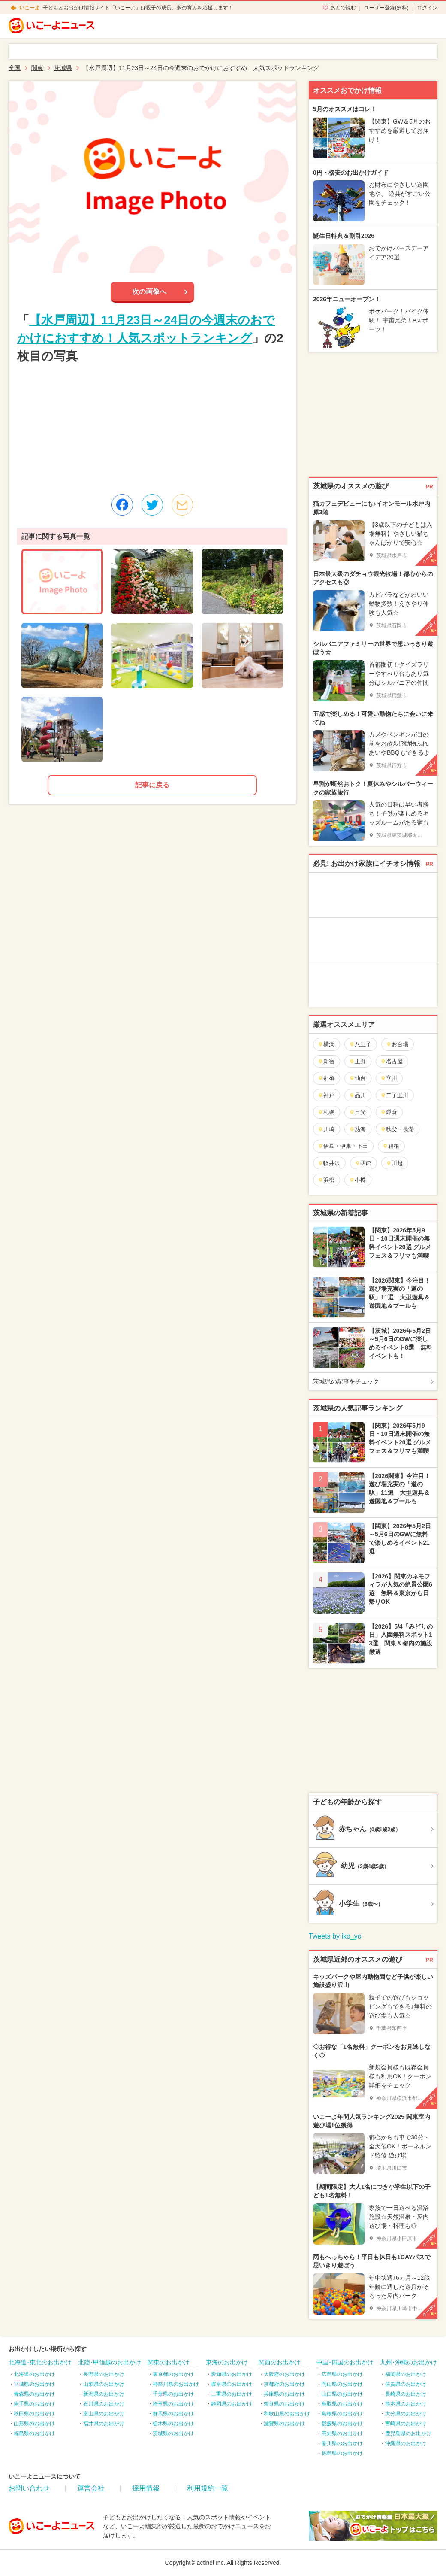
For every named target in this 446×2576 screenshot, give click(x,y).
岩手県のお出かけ (34, 2404)
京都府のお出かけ (284, 2384)
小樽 (357, 1180)
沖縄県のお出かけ (405, 2443)
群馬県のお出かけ (173, 2414)
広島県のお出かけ (342, 2374)
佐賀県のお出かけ (405, 2384)
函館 (363, 1163)
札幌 (326, 1112)
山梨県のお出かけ (103, 2384)
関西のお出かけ (280, 2362)
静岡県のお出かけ (231, 2404)
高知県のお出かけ (342, 2433)
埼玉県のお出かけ (173, 2404)
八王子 (360, 1044)
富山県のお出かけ (103, 2414)
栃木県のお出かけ (173, 2424)
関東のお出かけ (169, 2362)
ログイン (427, 8)
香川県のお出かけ (342, 2443)
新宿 (326, 1061)
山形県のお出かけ (34, 2424)
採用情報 (146, 2488)
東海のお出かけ (227, 2362)
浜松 (326, 1180)
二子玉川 (394, 1095)
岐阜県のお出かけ (231, 2384)
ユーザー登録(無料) (386, 8)
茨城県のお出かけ (173, 2433)
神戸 (326, 1095)
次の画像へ (149, 291)
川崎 (326, 1129)
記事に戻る (152, 785)
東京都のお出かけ (173, 2374)
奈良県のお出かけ (284, 2404)
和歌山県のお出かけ (287, 2414)
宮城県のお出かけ (34, 2384)
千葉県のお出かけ (173, 2394)
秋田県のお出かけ (34, 2414)
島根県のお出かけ (342, 2414)
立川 (388, 1078)
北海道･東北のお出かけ (40, 2362)
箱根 (391, 1146)
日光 (357, 1112)
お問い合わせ (29, 2488)
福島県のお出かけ (34, 2433)
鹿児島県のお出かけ (408, 2433)
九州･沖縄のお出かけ (408, 2362)
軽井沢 (329, 1163)
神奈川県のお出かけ (176, 2384)
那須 (326, 1078)
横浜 (326, 1044)
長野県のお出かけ (103, 2374)
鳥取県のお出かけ (342, 2404)
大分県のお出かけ (405, 2414)
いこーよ (29, 8)
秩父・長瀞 (397, 1129)
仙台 (357, 1078)
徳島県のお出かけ (342, 2453)
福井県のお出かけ (103, 2424)
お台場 (397, 1044)
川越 (394, 1163)
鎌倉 (388, 1112)
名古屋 (391, 1061)
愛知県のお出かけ (231, 2374)
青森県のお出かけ (34, 2394)
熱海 (357, 1129)
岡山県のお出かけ (342, 2384)
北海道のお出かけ (34, 2374)
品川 (357, 1095)
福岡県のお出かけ (405, 2374)
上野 (357, 1061)
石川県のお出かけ (103, 2404)
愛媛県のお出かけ (342, 2424)
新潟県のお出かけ (103, 2394)
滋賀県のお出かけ (284, 2424)
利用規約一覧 (207, 2488)
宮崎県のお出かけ (405, 2424)
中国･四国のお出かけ (345, 2362)
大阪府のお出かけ (284, 2374)
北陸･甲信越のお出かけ (109, 2362)
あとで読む (343, 8)
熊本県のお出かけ (405, 2404)
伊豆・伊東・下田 (343, 1146)
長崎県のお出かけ (405, 2394)
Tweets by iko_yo (335, 1936)
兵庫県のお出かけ (284, 2394)
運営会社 (91, 2488)
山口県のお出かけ (342, 2394)
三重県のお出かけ (231, 2394)
